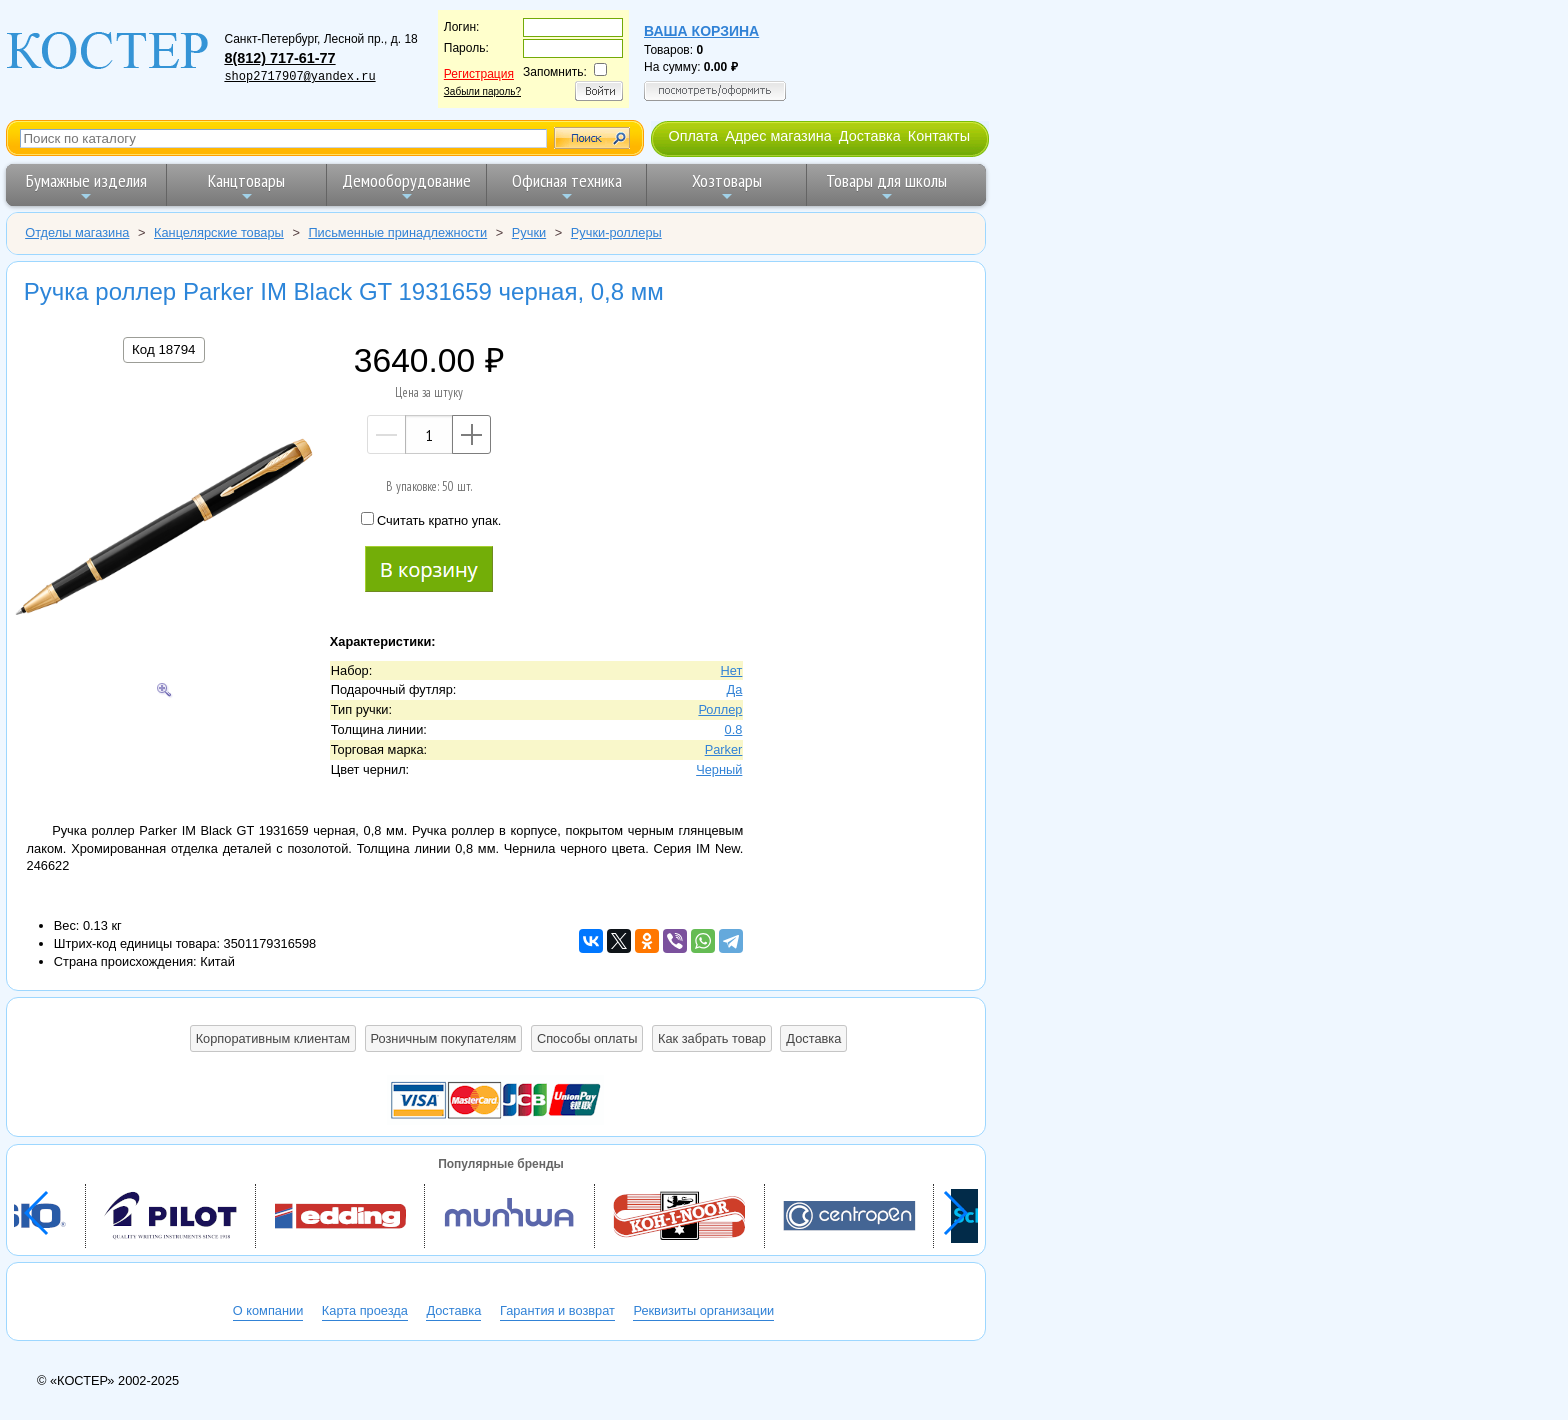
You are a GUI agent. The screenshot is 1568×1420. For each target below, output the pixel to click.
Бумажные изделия (86, 186)
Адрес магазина (778, 136)
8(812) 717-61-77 (279, 58)
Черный (719, 769)
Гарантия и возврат (557, 1310)
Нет (732, 670)
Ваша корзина (701, 31)
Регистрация (479, 74)
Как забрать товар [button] (712, 1038)
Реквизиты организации (703, 1310)
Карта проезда (365, 1310)
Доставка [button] (813, 1038)
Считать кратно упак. (431, 520)
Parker (724, 749)
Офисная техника (567, 186)
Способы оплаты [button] (587, 1038)
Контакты (939, 136)
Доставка (870, 136)
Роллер (720, 709)
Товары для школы (886, 186)
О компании (268, 1310)
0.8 (734, 729)
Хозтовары (727, 186)
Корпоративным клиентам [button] (273, 1038)
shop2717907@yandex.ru (299, 77)
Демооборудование (406, 186)
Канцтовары (246, 186)
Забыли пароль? (482, 91)
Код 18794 (163, 349)
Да (735, 689)
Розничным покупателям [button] (444, 1038)
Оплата (693, 136)
